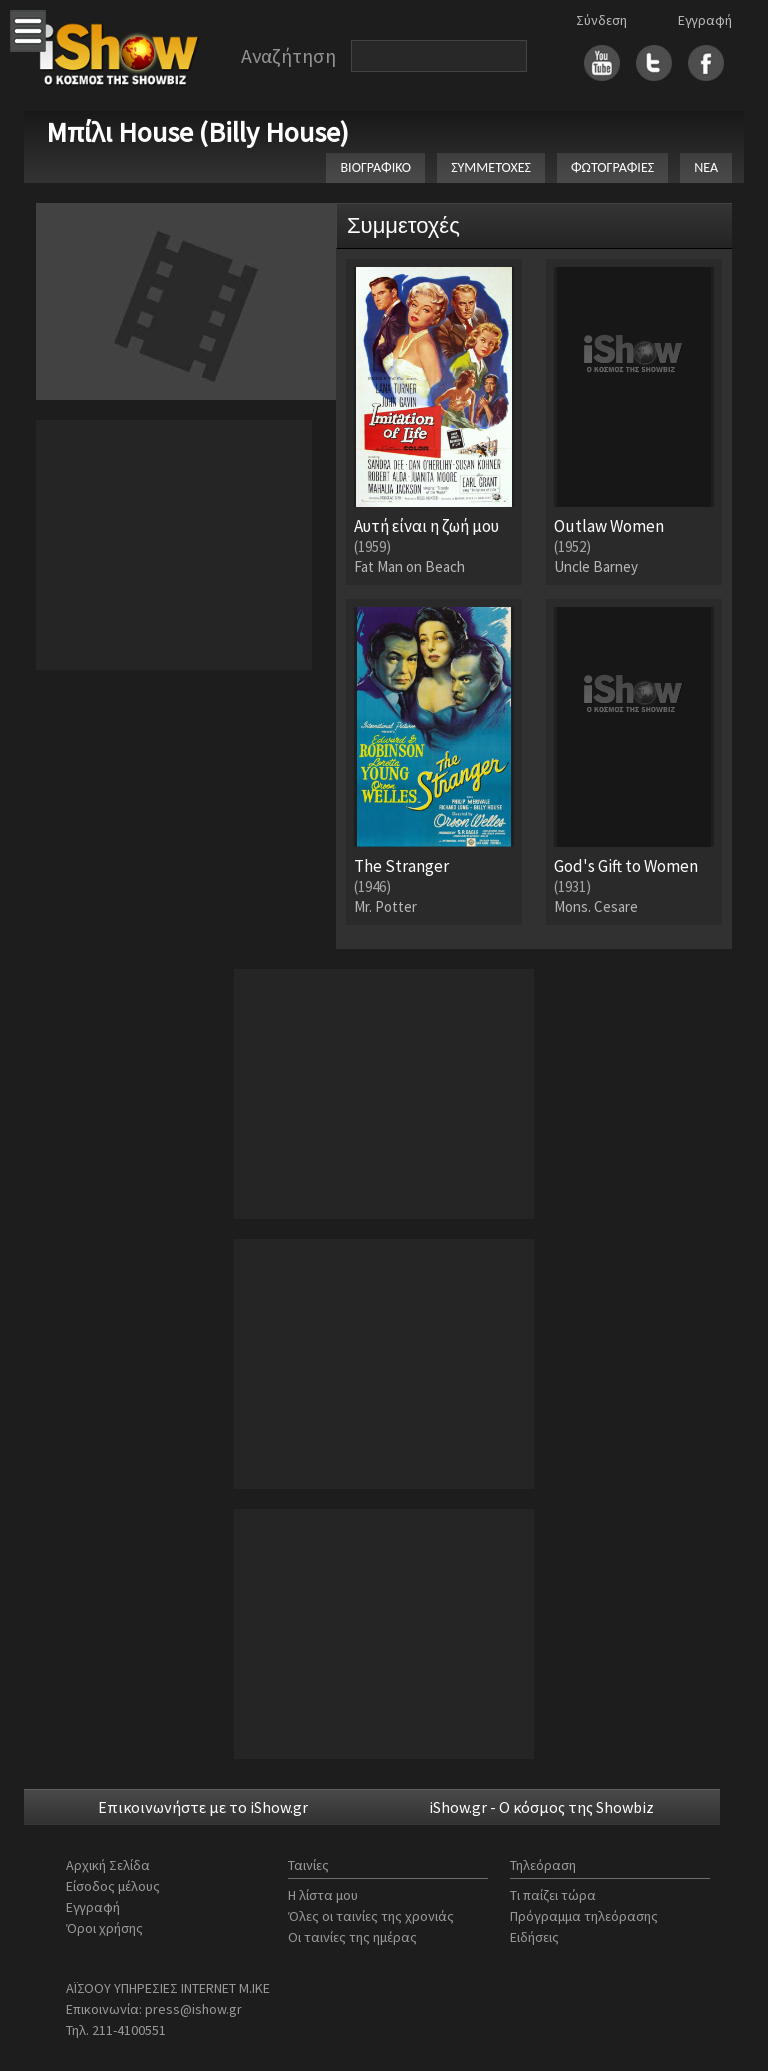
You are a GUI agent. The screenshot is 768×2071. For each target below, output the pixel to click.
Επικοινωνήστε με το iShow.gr (203, 1807)
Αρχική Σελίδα (108, 1865)
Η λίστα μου (323, 1895)
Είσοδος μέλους (113, 1886)
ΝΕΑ (706, 167)
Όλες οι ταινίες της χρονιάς (371, 1916)
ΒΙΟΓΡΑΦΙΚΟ (375, 167)
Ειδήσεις (534, 1937)
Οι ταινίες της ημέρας (352, 1937)
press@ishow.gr (193, 2009)
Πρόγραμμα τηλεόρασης (584, 1916)
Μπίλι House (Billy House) (197, 132)
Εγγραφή (705, 20)
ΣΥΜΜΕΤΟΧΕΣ (491, 167)
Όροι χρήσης (104, 1928)
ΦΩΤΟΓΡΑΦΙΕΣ (612, 167)
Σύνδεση (601, 20)
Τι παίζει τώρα (553, 1895)
